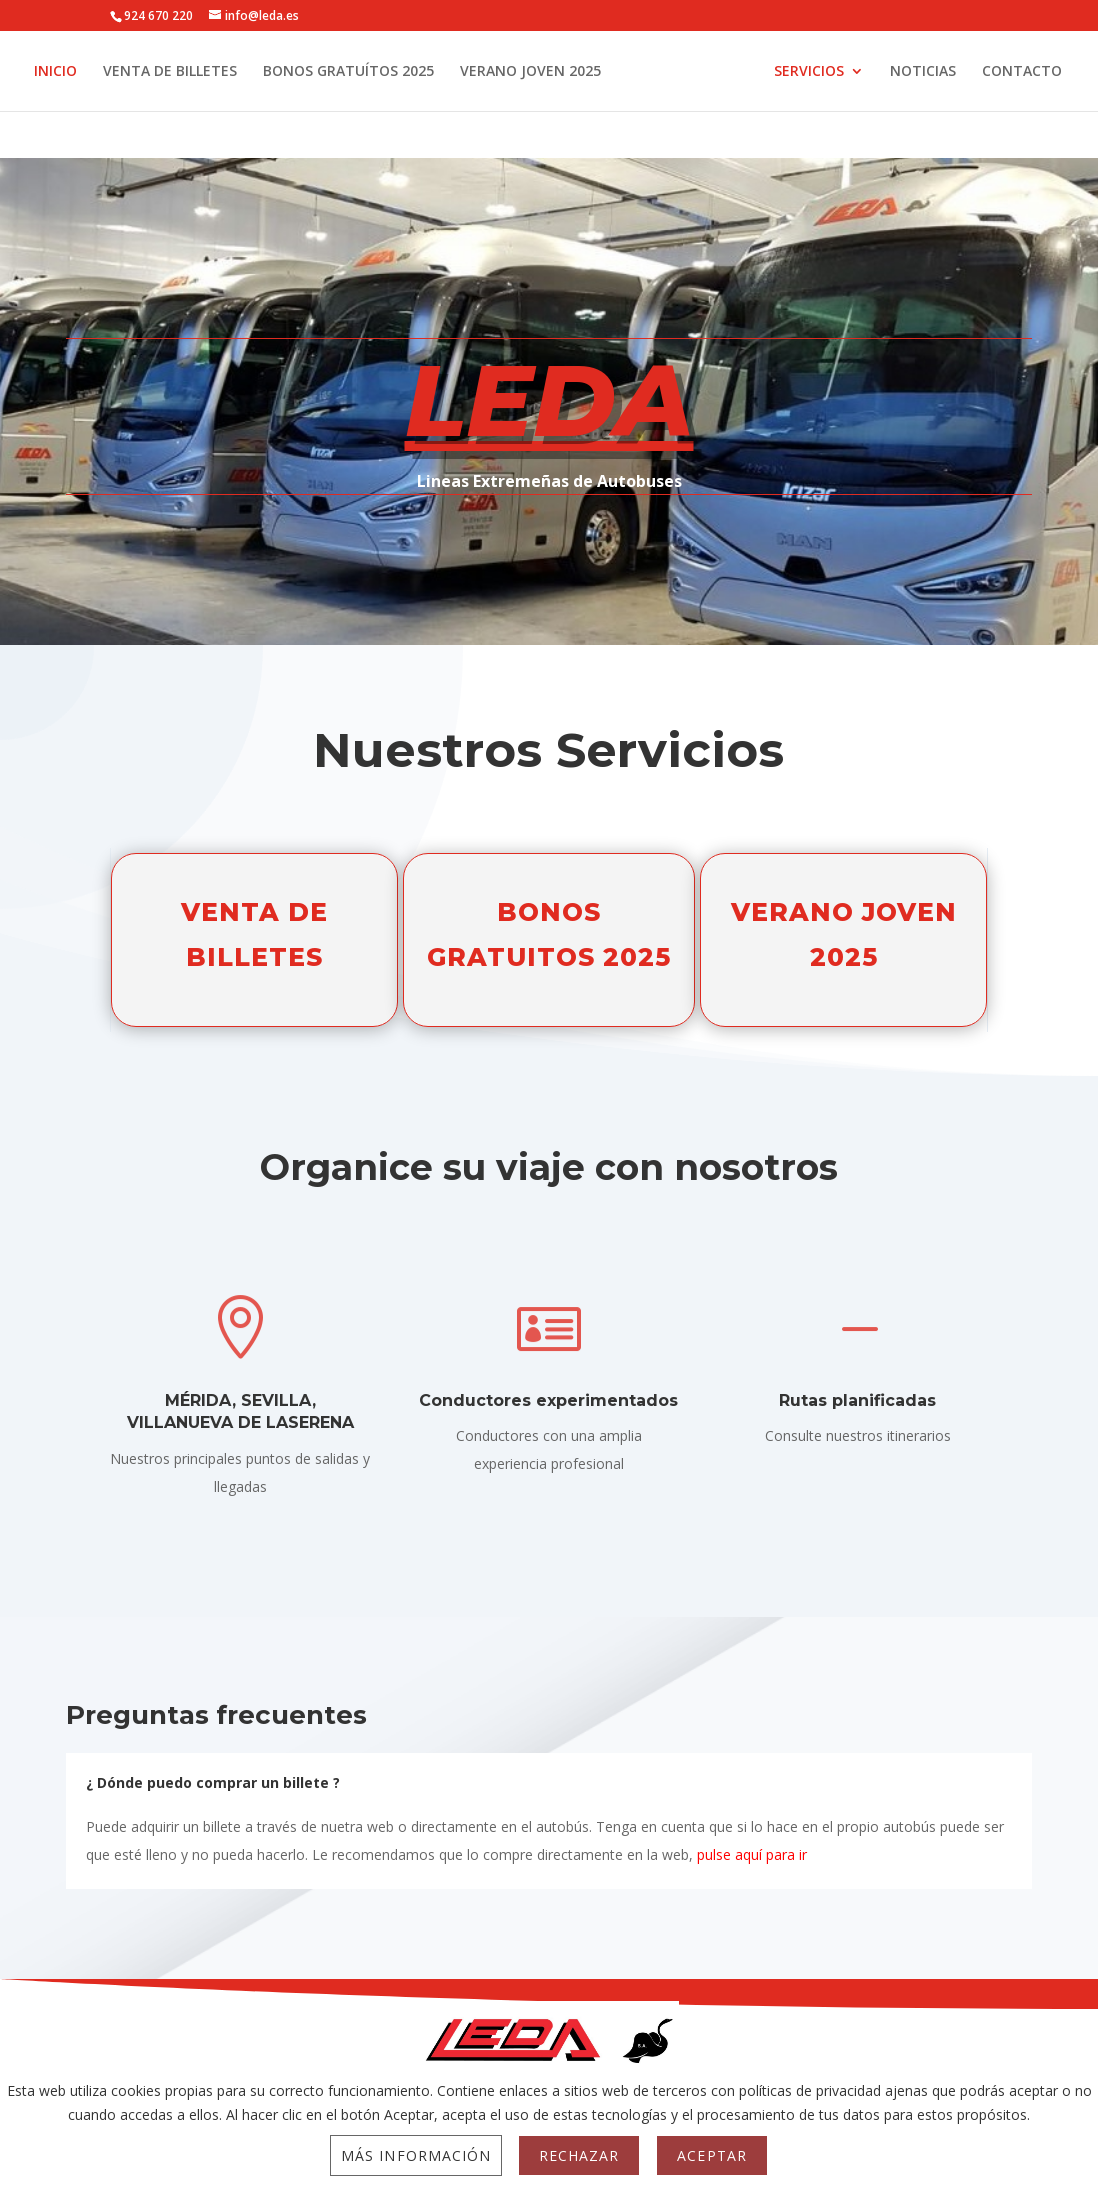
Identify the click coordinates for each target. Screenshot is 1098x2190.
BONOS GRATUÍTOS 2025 (362, 72)
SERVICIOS (879, 72)
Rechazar (579, 2155)
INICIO (69, 72)
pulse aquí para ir (752, 1854)
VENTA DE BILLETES (184, 72)
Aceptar (711, 2155)
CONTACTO (548, 119)
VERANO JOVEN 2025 (544, 72)
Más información (416, 2155)
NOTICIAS (993, 72)
